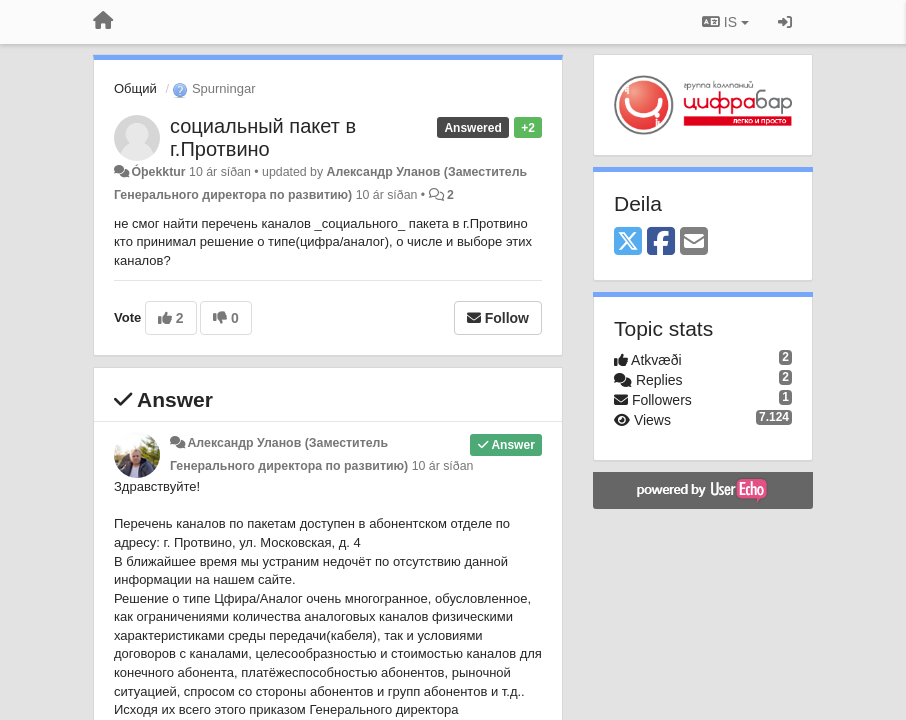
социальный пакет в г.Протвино (263, 137)
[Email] (694, 242)
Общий (135, 88)
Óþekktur (158, 172)
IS (725, 22)
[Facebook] (661, 242)
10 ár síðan (443, 466)
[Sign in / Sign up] (785, 22)
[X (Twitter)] (628, 242)
